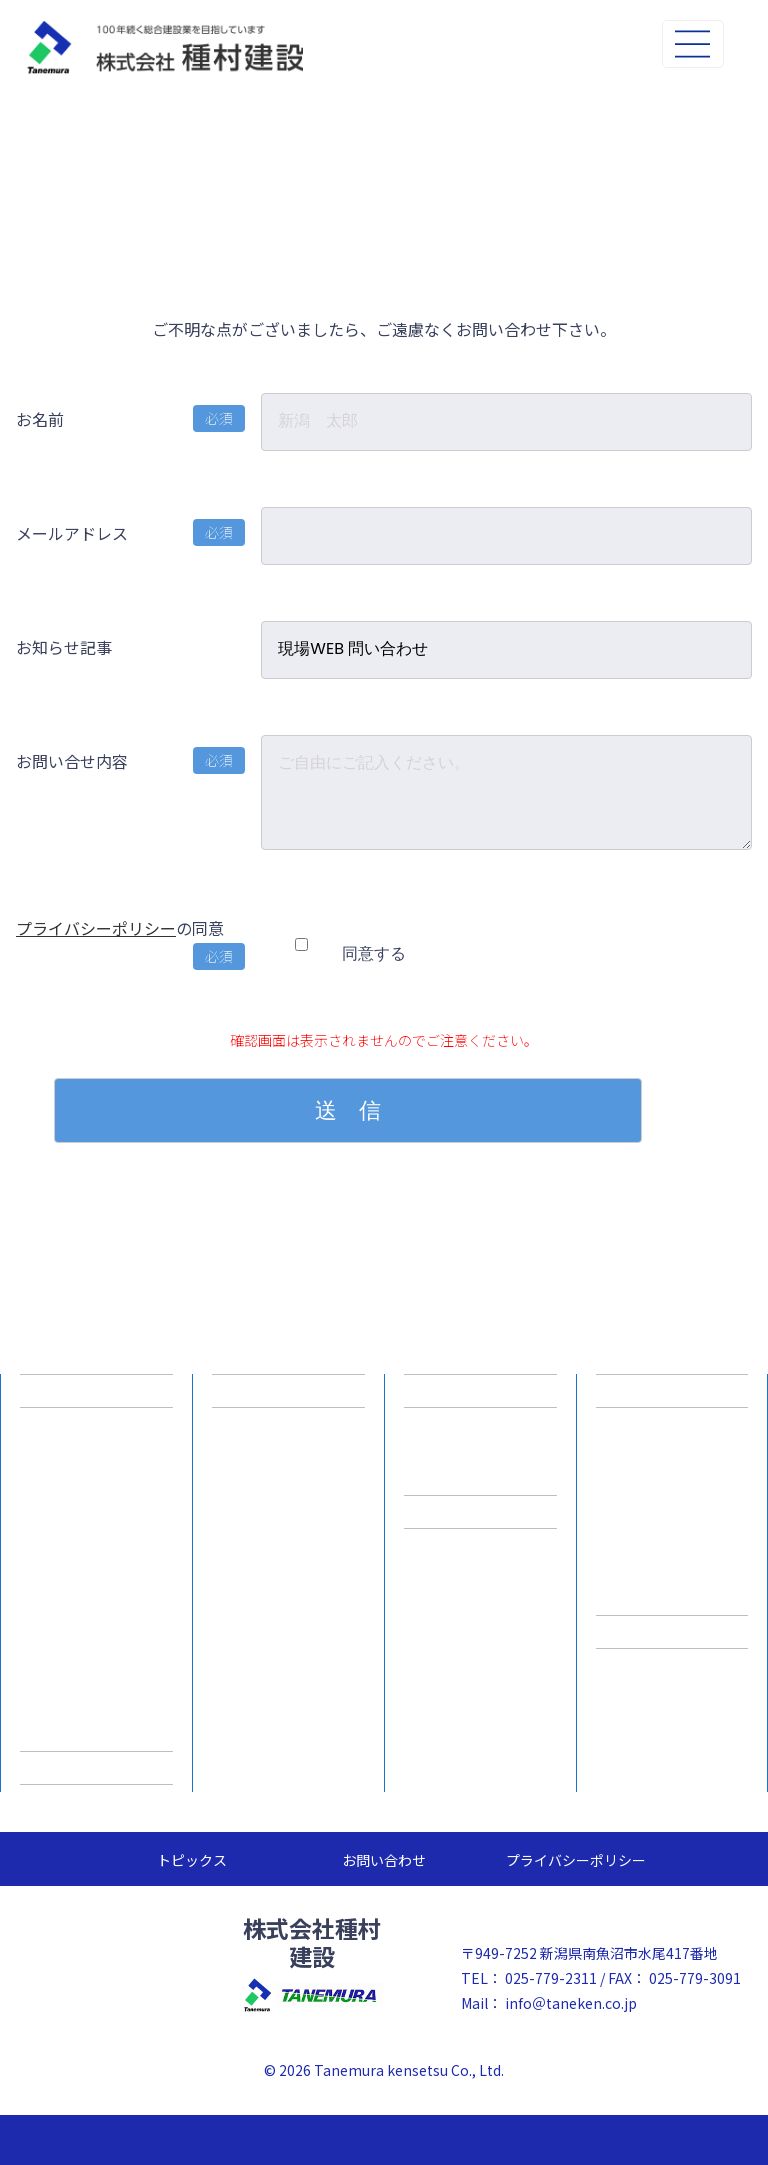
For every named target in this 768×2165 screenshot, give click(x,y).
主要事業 (97, 1527)
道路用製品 (672, 1431)
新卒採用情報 (481, 1431)
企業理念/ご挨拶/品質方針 (97, 1439)
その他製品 (672, 1591)
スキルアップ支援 (97, 1647)
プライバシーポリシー (96, 928)
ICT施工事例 (289, 1511)
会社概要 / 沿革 (97, 1487)
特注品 (672, 1551)
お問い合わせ (384, 1860)
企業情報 (97, 1390)
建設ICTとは (289, 1431)
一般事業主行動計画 (97, 1607)
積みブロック (672, 1511)
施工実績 (97, 1767)
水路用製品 (672, 1471)
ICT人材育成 (289, 1551)
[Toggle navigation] (693, 44)
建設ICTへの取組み (289, 1390)
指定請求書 (672, 1631)
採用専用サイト (480, 1511)
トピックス (192, 1860)
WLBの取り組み (97, 1687)
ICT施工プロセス (289, 1471)
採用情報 (481, 1390)
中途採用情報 (481, 1471)
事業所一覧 (97, 1567)
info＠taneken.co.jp (571, 2003)
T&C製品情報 (672, 1390)
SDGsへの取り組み (96, 1727)
